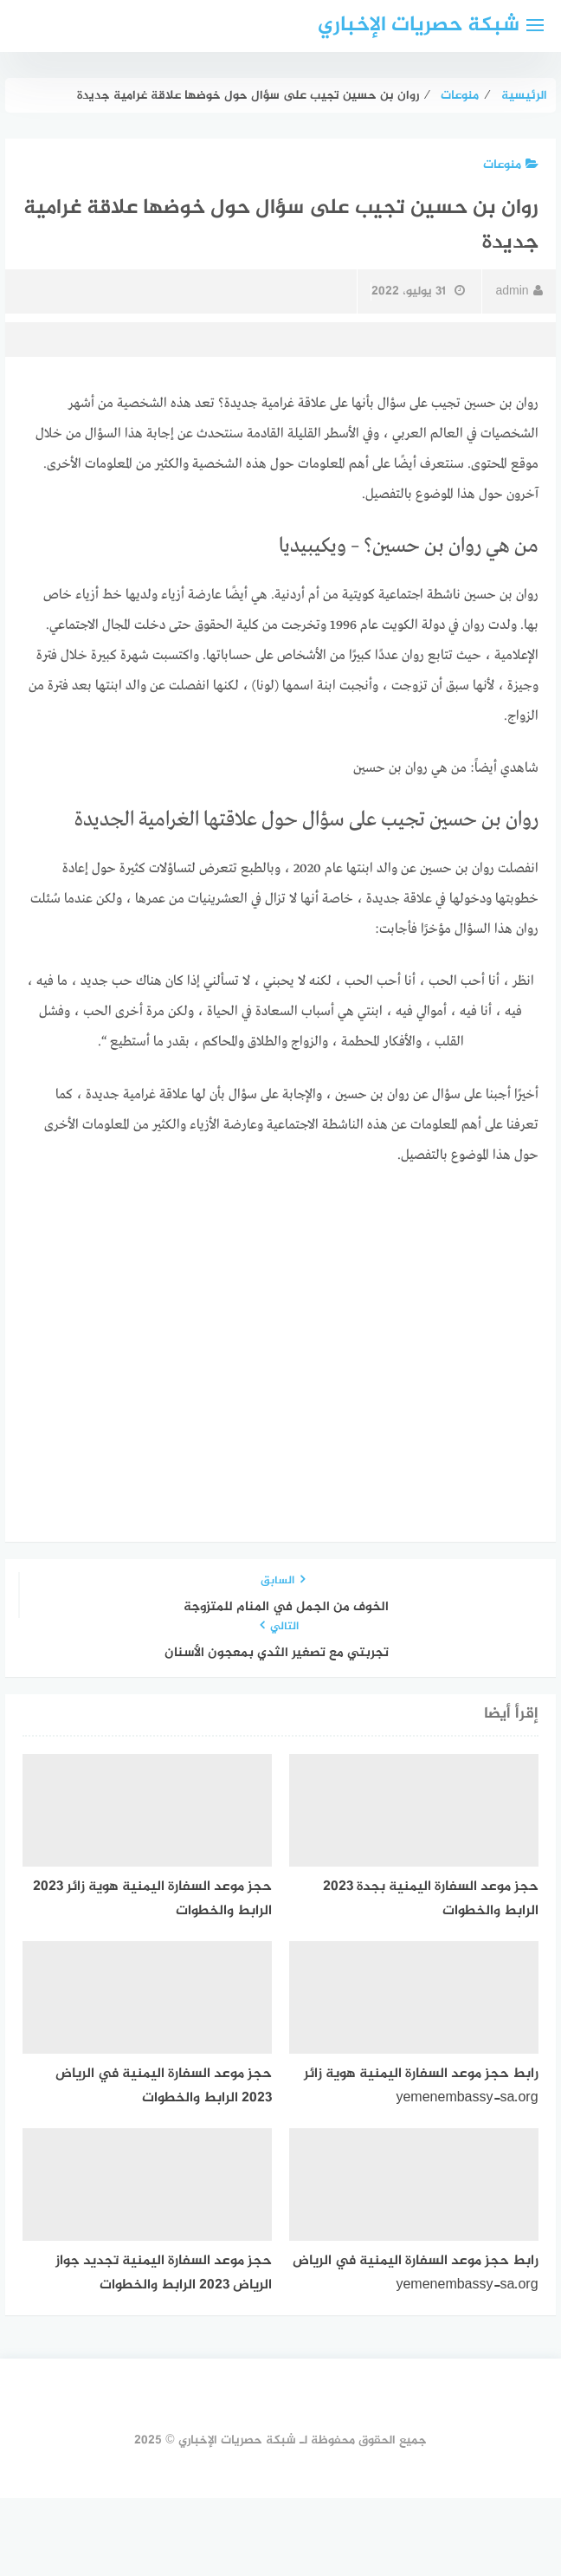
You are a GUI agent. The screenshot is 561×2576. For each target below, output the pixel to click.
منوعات (510, 165)
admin (518, 291)
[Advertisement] (280, 1314)
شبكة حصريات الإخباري (418, 25)
